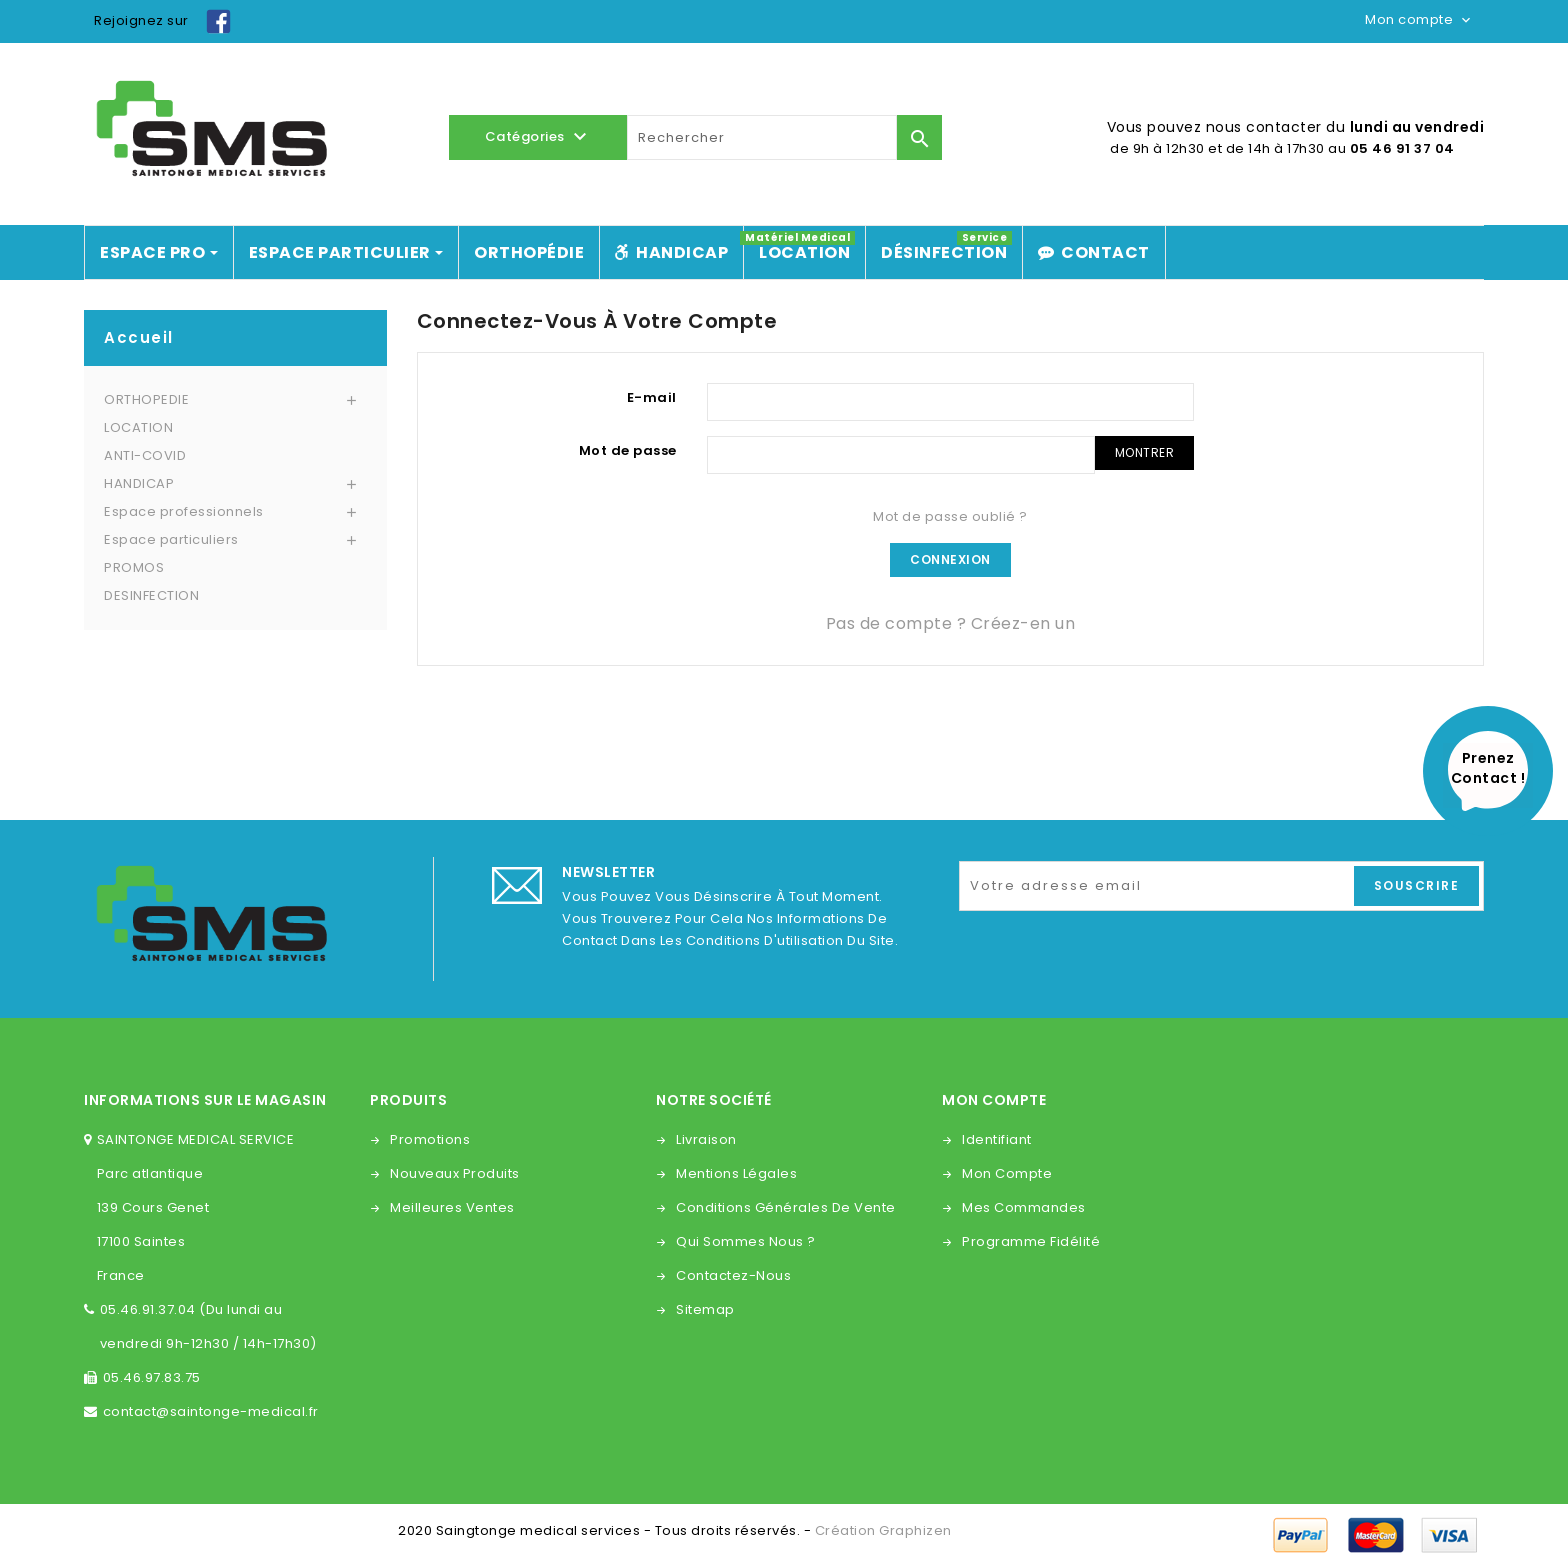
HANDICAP (139, 483)
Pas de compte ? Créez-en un (951, 623)
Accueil (139, 337)
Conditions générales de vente (786, 1207)
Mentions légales (736, 1173)
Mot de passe (628, 450)
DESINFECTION (151, 595)
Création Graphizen (883, 1530)
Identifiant (997, 1139)
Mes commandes (1024, 1207)
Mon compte (1007, 1173)
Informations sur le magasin (205, 1100)
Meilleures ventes (452, 1207)
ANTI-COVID (145, 455)
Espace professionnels (184, 511)
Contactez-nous (733, 1275)
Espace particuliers (171, 539)
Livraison (706, 1139)
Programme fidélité (1031, 1241)
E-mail (652, 397)
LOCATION (138, 427)
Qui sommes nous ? (746, 1241)
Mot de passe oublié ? (950, 516)
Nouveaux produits (455, 1173)
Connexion (950, 559)
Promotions (430, 1139)
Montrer (1145, 452)
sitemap (705, 1309)
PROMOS (134, 567)
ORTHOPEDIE (146, 399)
